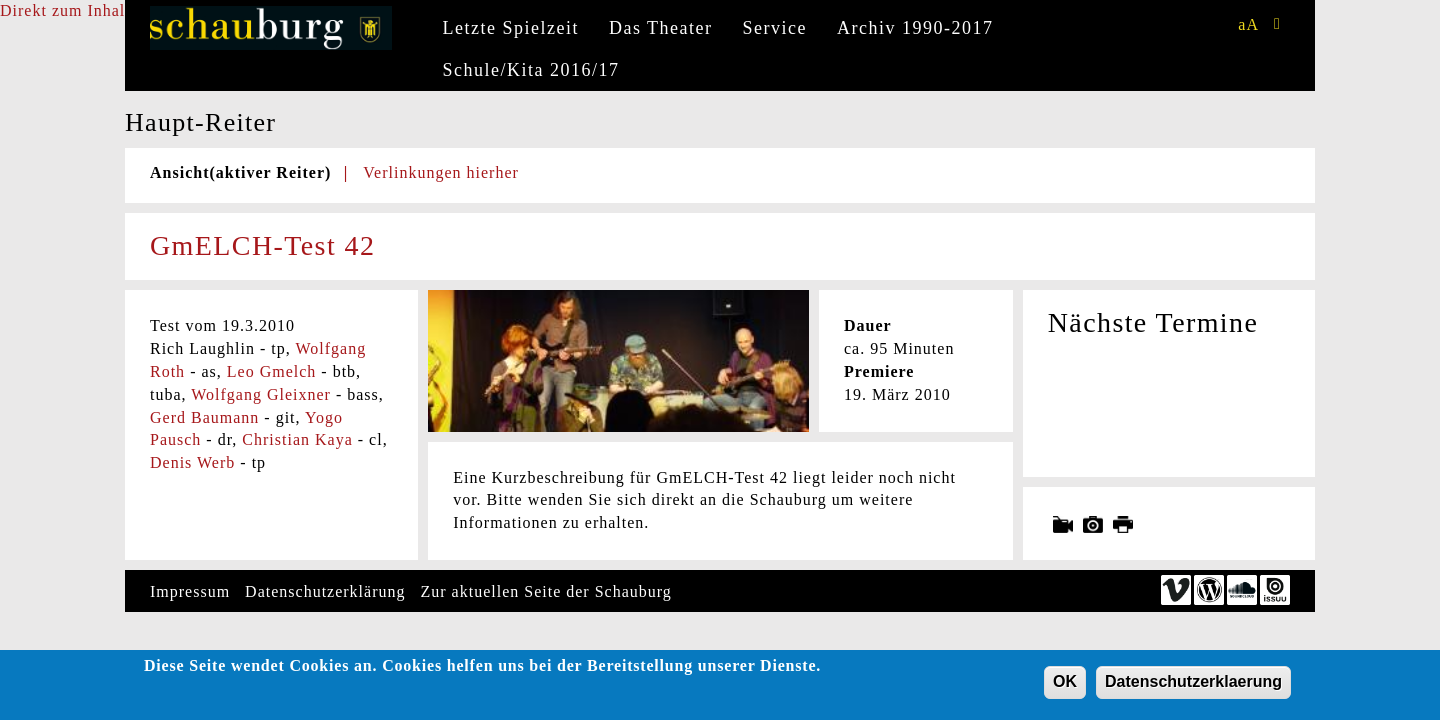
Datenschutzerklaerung (1193, 687)
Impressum (190, 591)
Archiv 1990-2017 (915, 28)
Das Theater (661, 28)
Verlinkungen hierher (441, 172)
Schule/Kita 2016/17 (531, 70)
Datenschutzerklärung (325, 591)
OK (1065, 687)
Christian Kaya (297, 439)
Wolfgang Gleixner (261, 394)
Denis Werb (192, 462)
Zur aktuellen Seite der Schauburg (546, 591)
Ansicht (240, 172)
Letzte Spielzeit (511, 28)
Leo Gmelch (272, 371)
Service (775, 28)
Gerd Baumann (204, 417)
